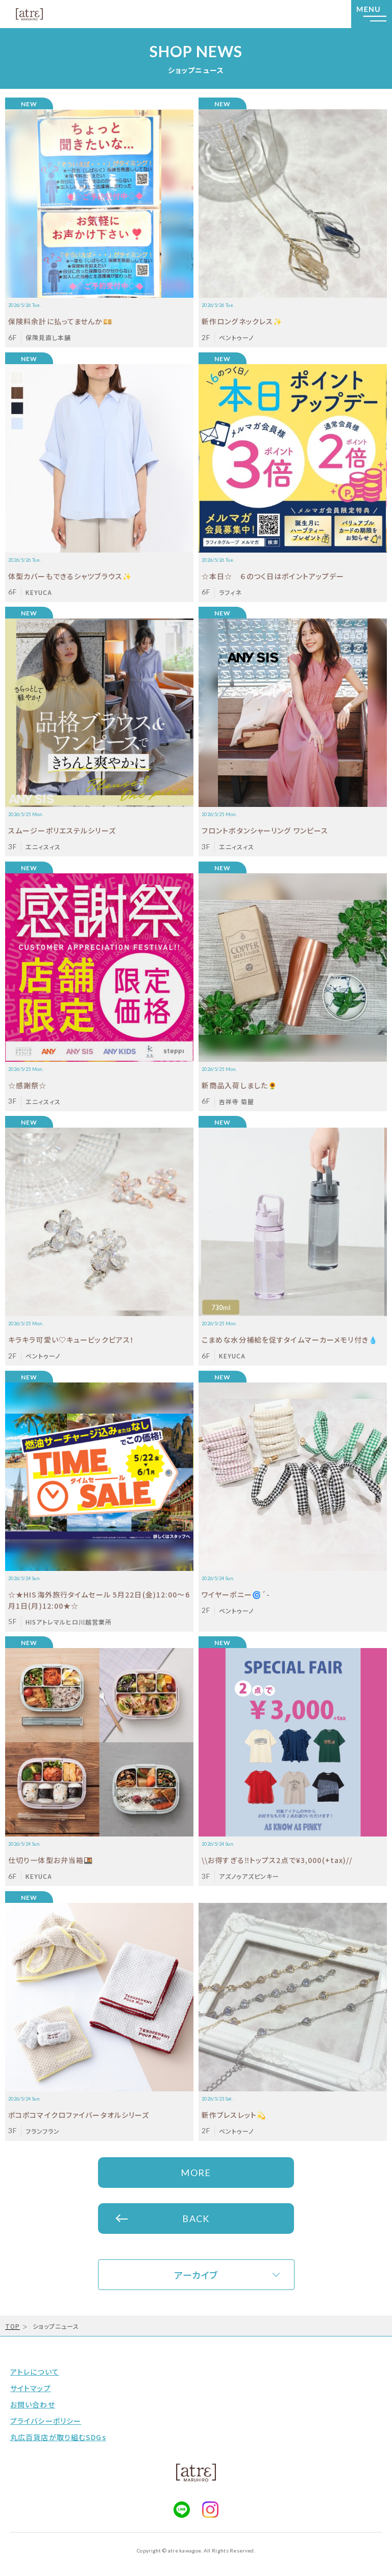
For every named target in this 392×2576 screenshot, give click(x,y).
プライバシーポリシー (45, 2421)
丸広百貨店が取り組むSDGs (58, 2437)
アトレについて (34, 2372)
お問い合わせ (32, 2404)
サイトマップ (30, 2388)
